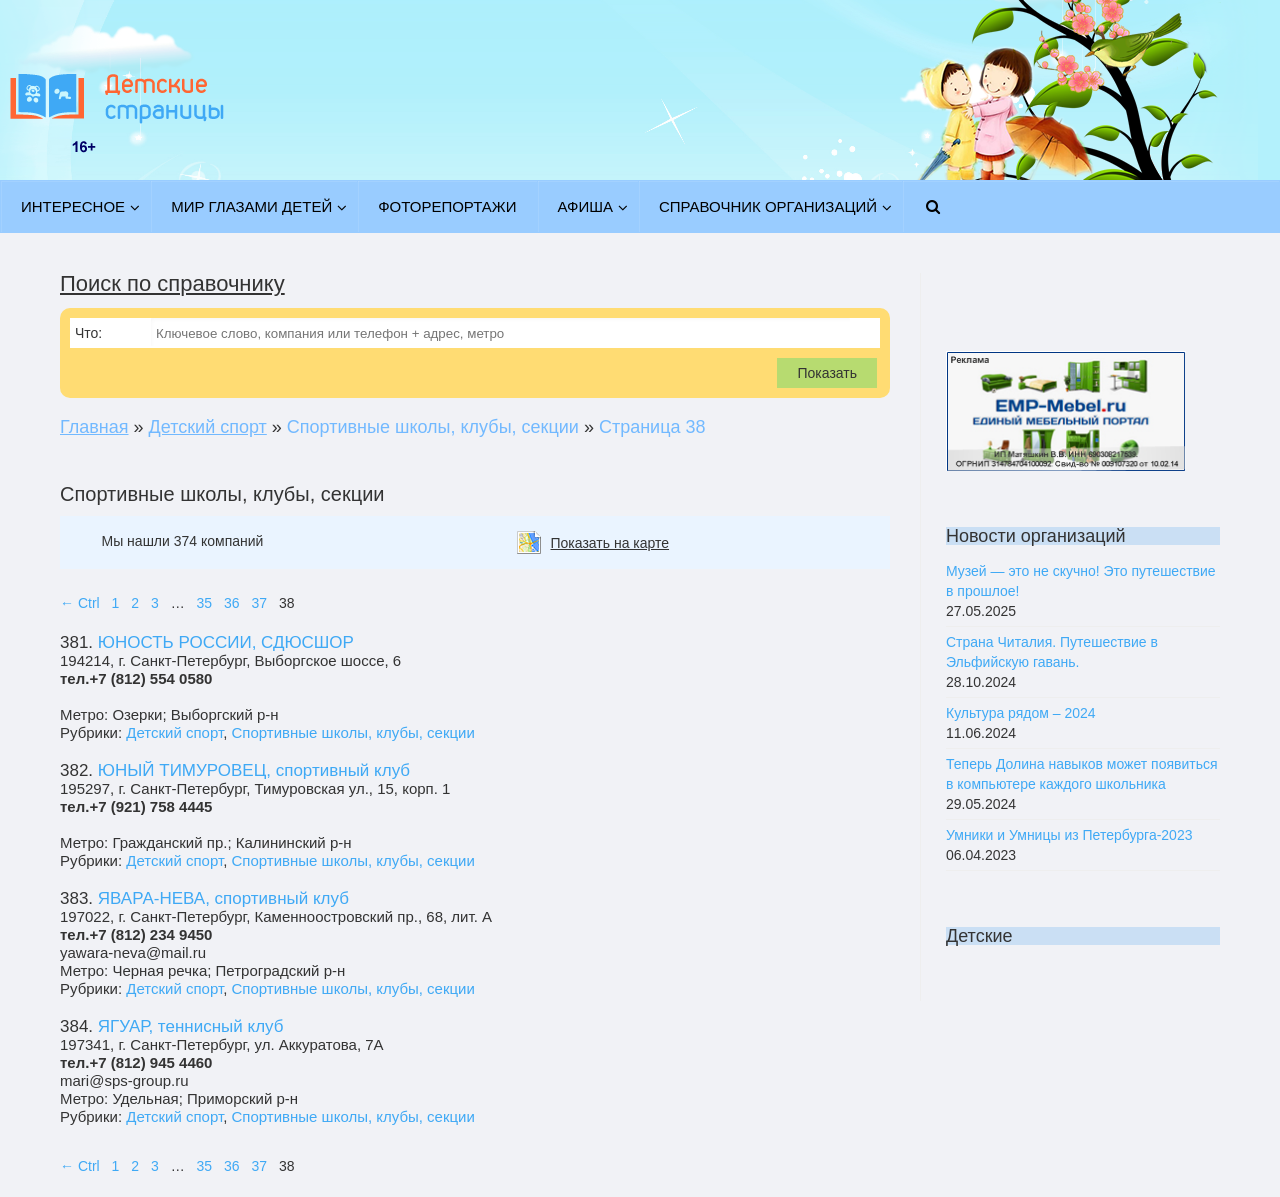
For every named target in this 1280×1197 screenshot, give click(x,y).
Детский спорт (208, 427)
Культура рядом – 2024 (1021, 713)
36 (232, 603)
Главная (94, 427)
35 (205, 603)
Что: (88, 333)
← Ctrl (80, 603)
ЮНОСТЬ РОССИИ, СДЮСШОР (226, 642)
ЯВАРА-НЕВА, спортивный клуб (223, 898)
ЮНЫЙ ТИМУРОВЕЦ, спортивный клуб (254, 770)
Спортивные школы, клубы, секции (353, 732)
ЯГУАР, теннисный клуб (191, 1026)
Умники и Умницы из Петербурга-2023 (1069, 835)
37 (259, 603)
